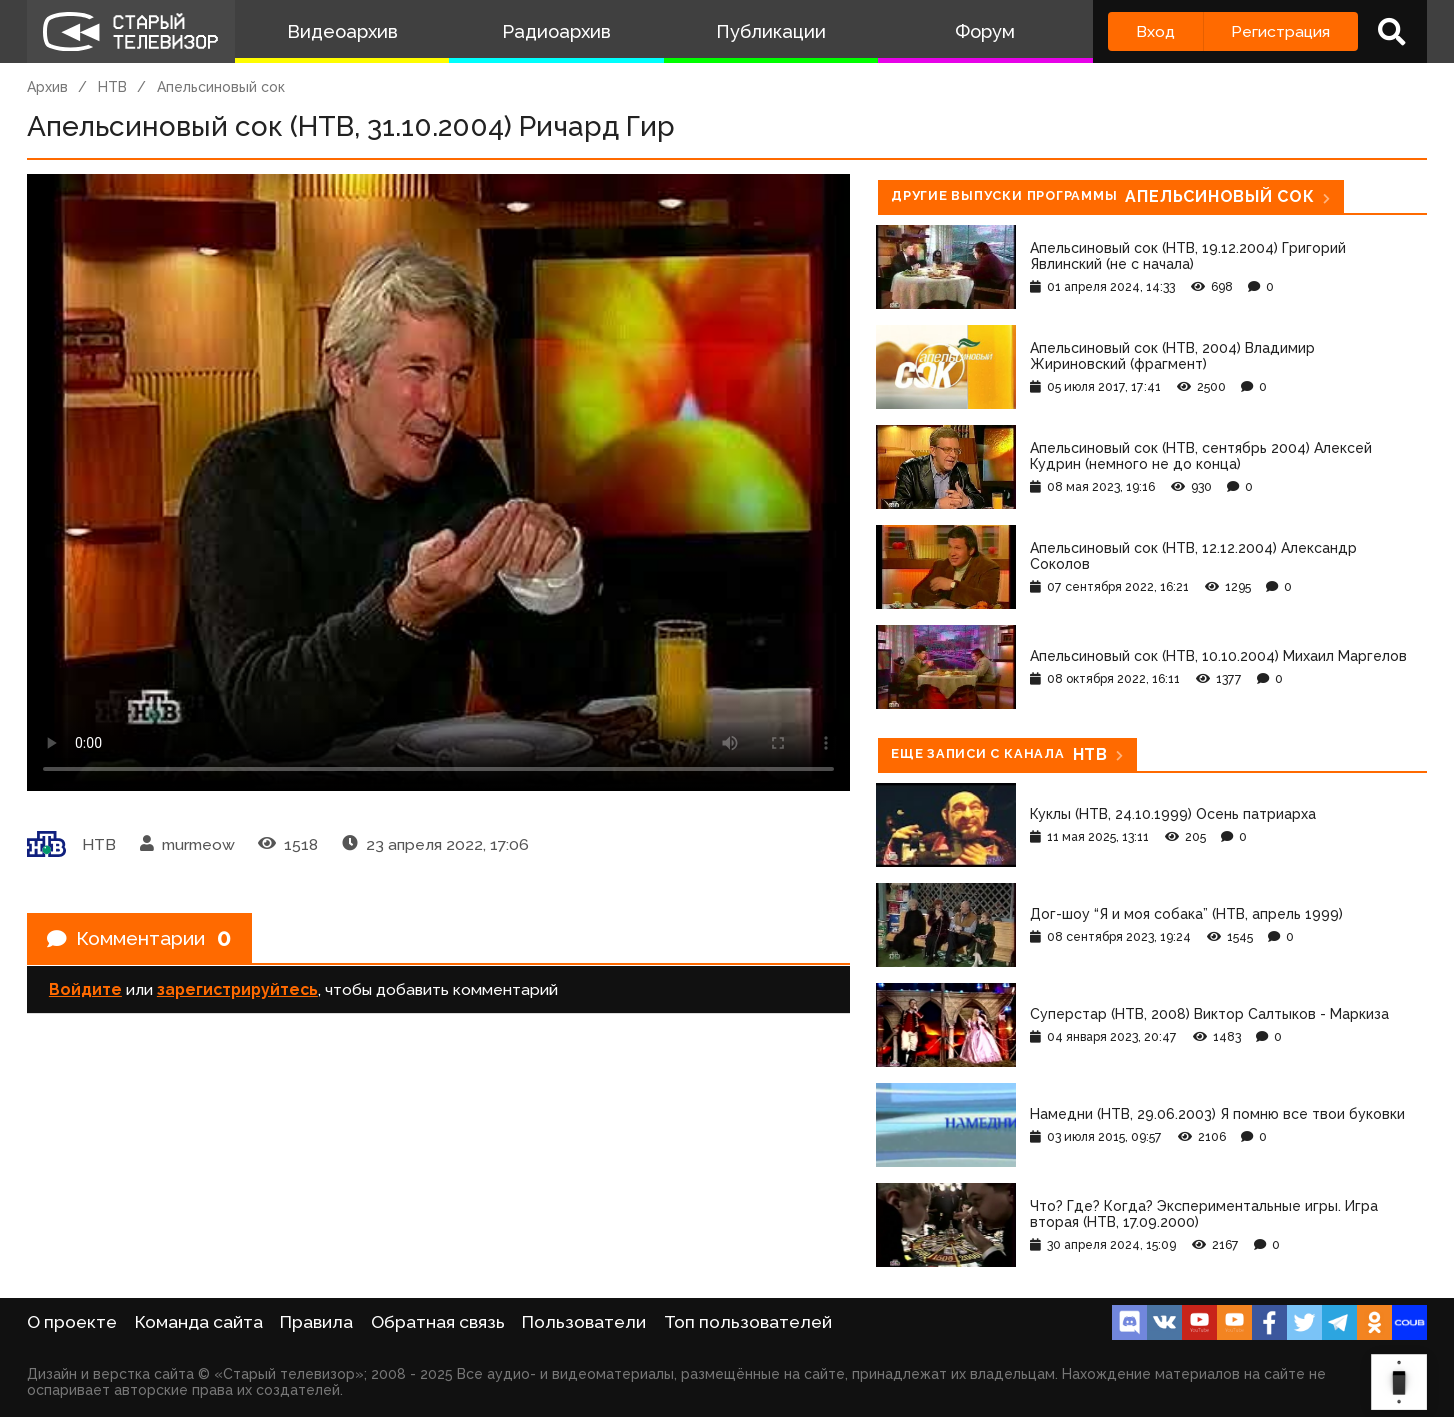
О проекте (72, 1322)
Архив (47, 87)
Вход (1155, 31)
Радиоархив (556, 31)
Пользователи (584, 1322)
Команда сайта (199, 1322)
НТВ (112, 87)
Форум (985, 31)
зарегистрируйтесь (237, 990)
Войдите (85, 990)
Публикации (771, 31)
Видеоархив (342, 31)
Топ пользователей (748, 1322)
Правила (316, 1322)
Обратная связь (438, 1322)
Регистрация (1280, 31)
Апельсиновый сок (221, 87)
